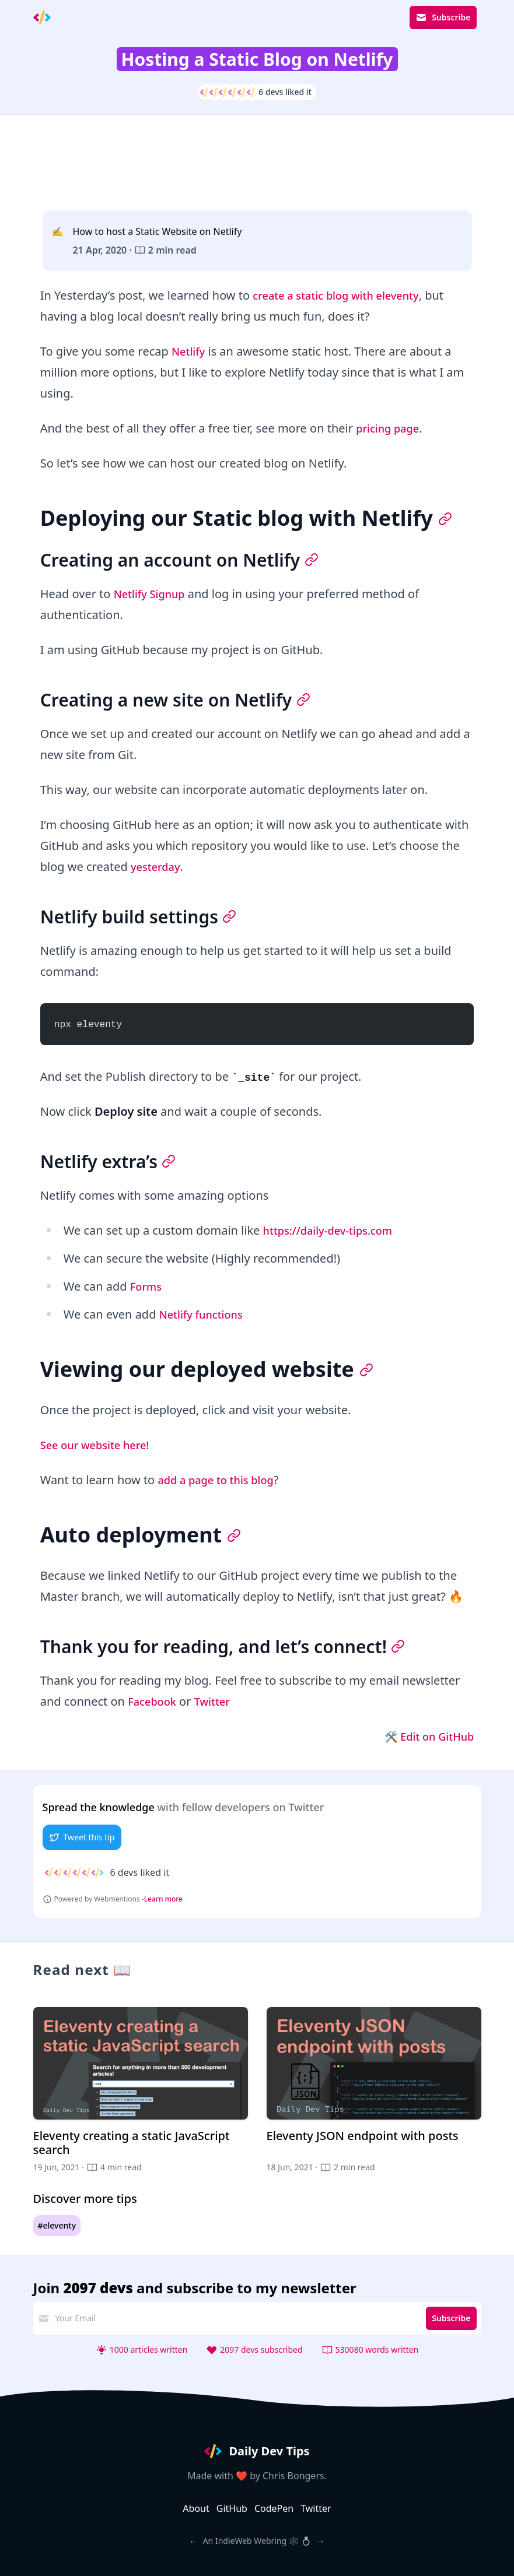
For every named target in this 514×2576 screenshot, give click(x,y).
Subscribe (442, 17)
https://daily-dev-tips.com (334, 1230)
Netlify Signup (153, 594)
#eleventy (57, 2225)
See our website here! (100, 1445)
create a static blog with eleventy (344, 295)
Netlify (190, 351)
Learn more (163, 1899)
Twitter (219, 1701)
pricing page (390, 428)
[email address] (236, 2318)
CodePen (273, 2508)
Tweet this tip (82, 1837)
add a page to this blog (221, 1480)
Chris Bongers (293, 2475)
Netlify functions (205, 1314)
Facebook (154, 1701)
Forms (147, 1286)
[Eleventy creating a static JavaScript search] (140, 2090)
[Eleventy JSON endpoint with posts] (374, 2090)
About (196, 2508)
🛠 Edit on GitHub (424, 1736)
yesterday (158, 866)
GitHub (231, 2508)
